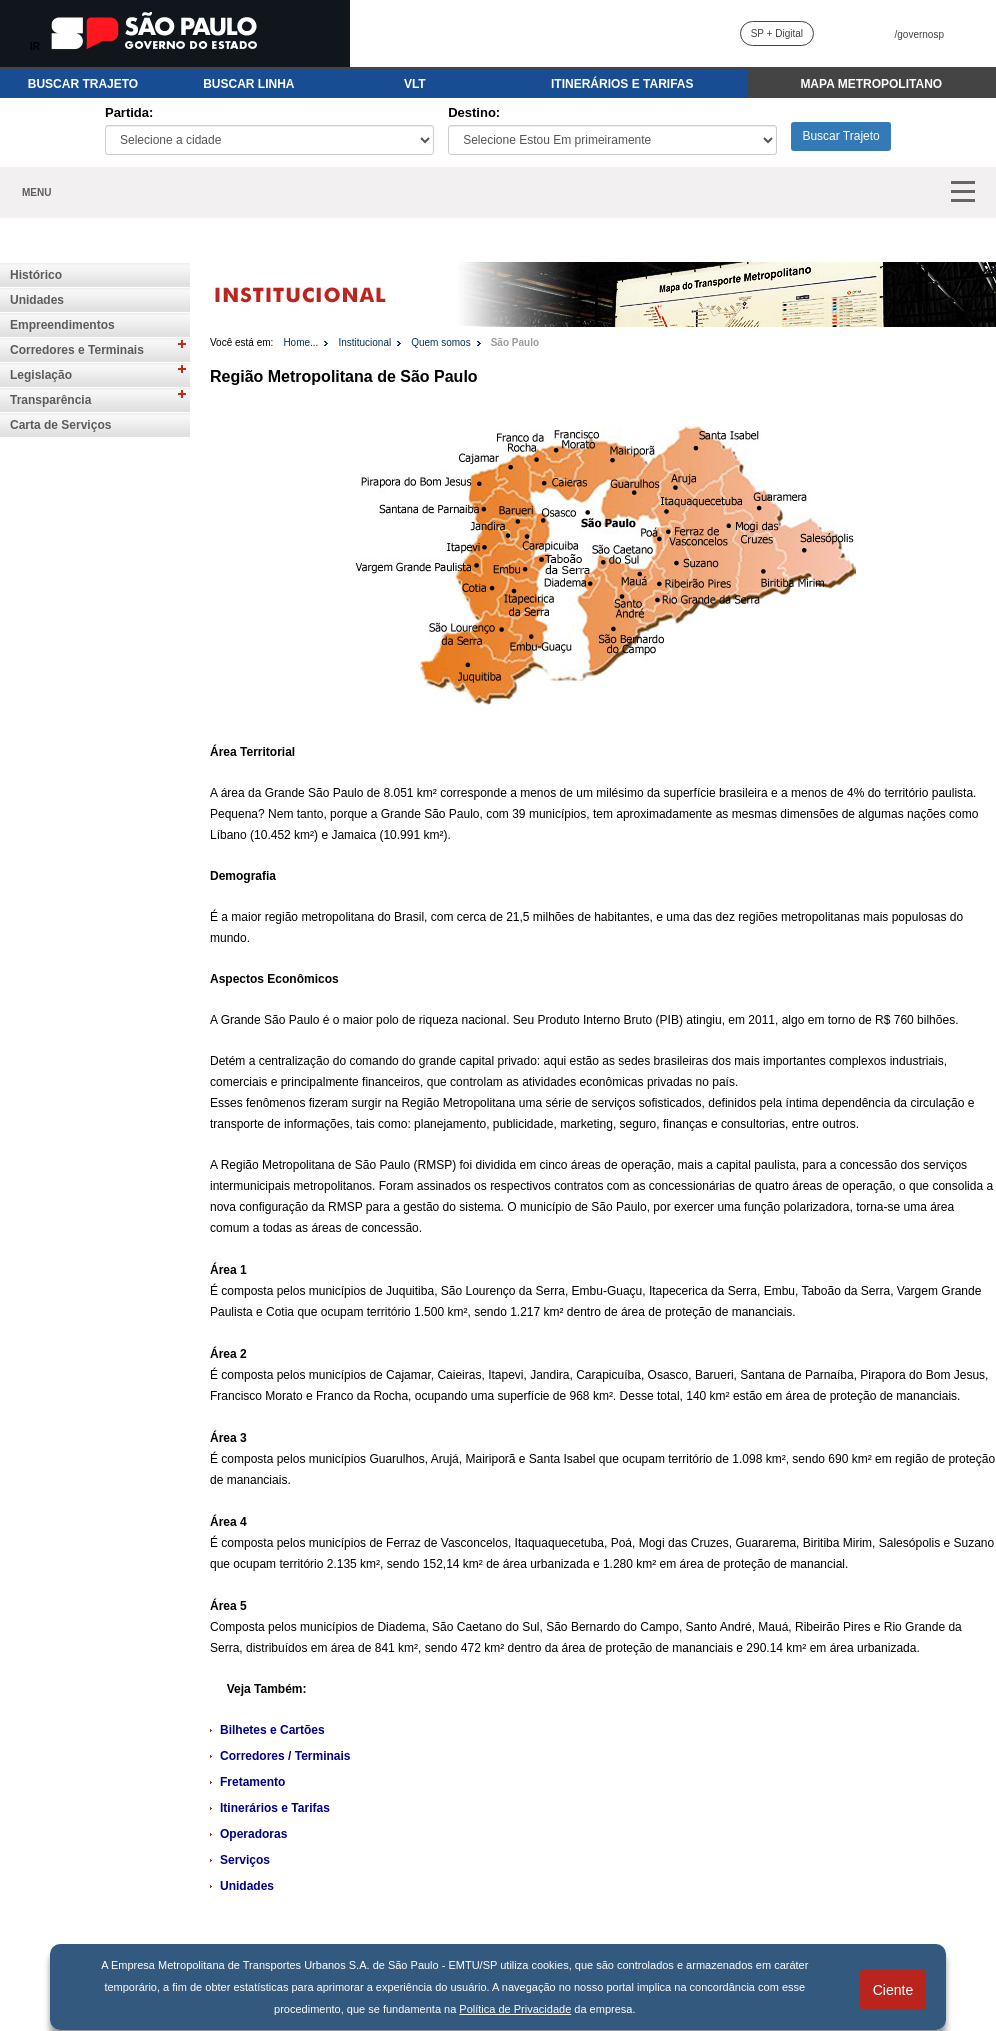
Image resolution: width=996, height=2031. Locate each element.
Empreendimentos (62, 325)
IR (35, 46)
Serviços (245, 1860)
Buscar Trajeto (840, 136)
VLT (415, 84)
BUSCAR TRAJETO (83, 84)
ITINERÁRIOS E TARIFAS (622, 84)
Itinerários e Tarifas (275, 1808)
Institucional (364, 342)
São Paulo (515, 342)
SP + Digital (777, 33)
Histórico (36, 275)
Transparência (50, 400)
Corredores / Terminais (285, 1756)
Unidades (37, 300)
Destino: (474, 112)
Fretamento (252, 1782)
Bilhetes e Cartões (272, 1730)
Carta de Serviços (60, 425)
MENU (36, 192)
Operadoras (253, 1834)
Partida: (129, 112)
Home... (300, 342)
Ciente (893, 1990)
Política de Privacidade (515, 2009)
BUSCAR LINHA (248, 84)
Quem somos (440, 342)
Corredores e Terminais (77, 350)
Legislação (41, 375)
